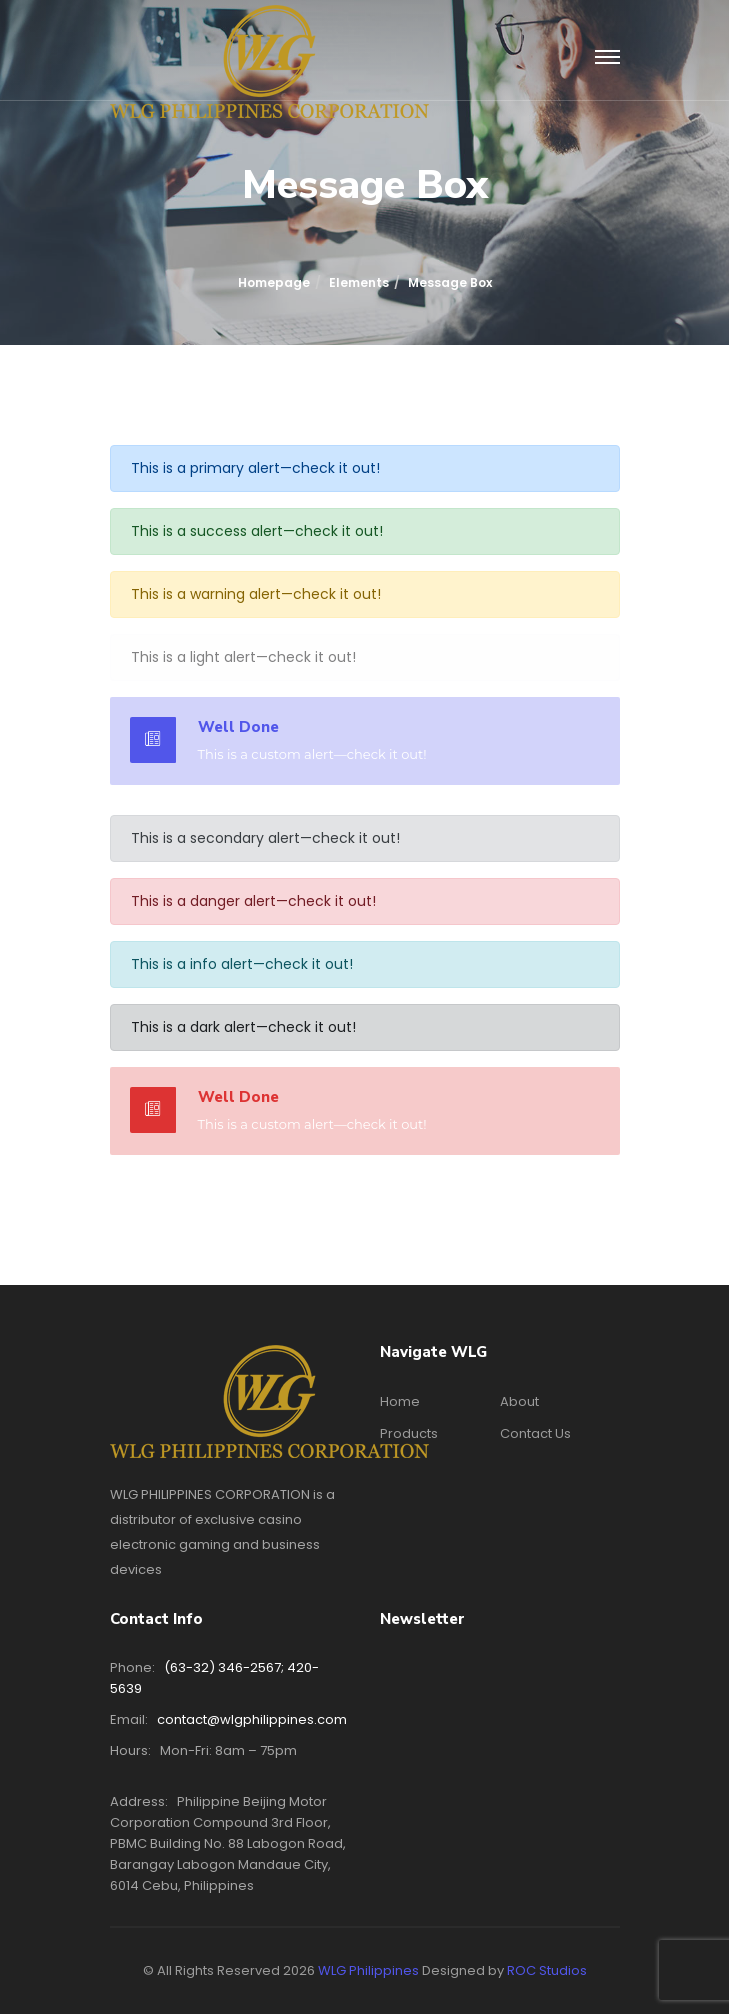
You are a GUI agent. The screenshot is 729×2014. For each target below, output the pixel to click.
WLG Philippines (368, 1970)
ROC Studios (547, 1970)
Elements (359, 282)
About (519, 1401)
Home (400, 1401)
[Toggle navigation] (607, 58)
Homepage (274, 282)
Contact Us (535, 1433)
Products (409, 1433)
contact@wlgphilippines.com (252, 1719)
